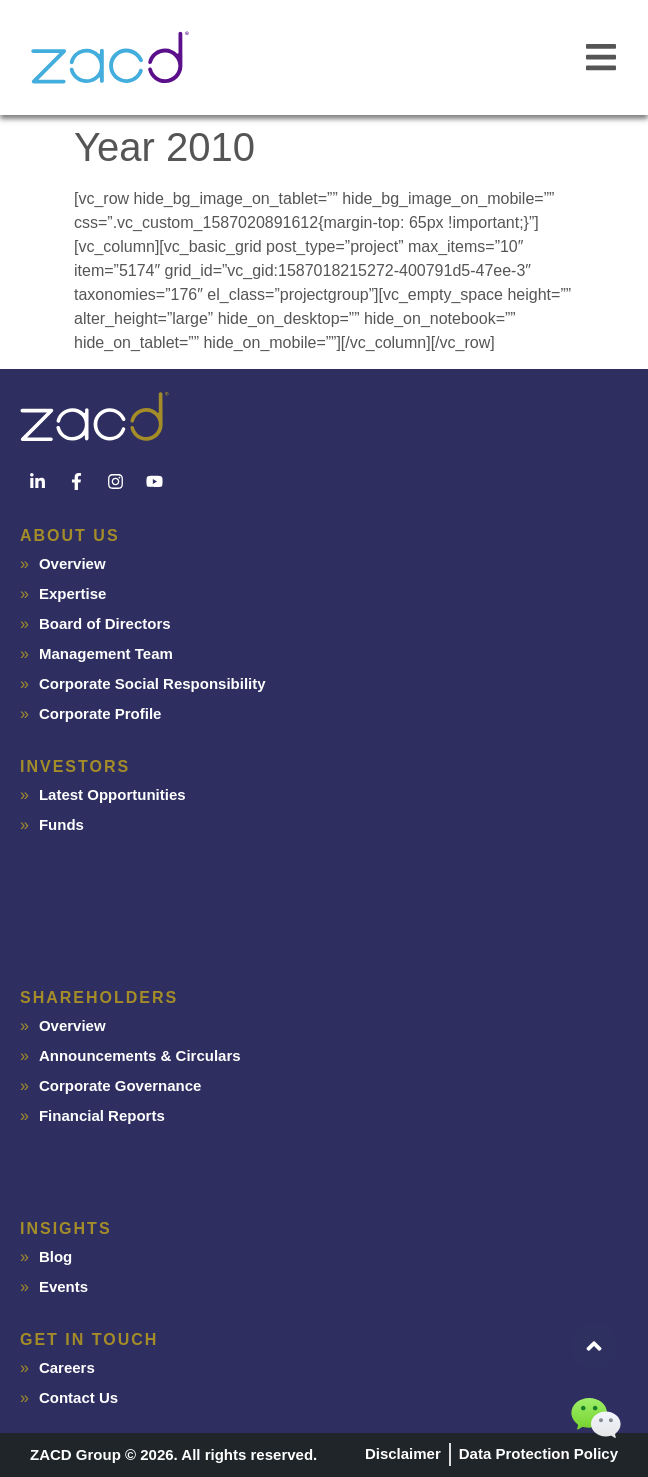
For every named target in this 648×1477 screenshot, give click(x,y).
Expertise (73, 593)
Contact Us (78, 1397)
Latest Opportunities (112, 794)
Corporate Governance (120, 1085)
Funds (61, 824)
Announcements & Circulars (140, 1055)
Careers (67, 1367)
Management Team (106, 653)
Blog (55, 1256)
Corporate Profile (100, 713)
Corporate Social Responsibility (152, 683)
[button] (600, 57)
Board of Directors (105, 623)
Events (63, 1286)
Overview (72, 563)
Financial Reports (102, 1115)
